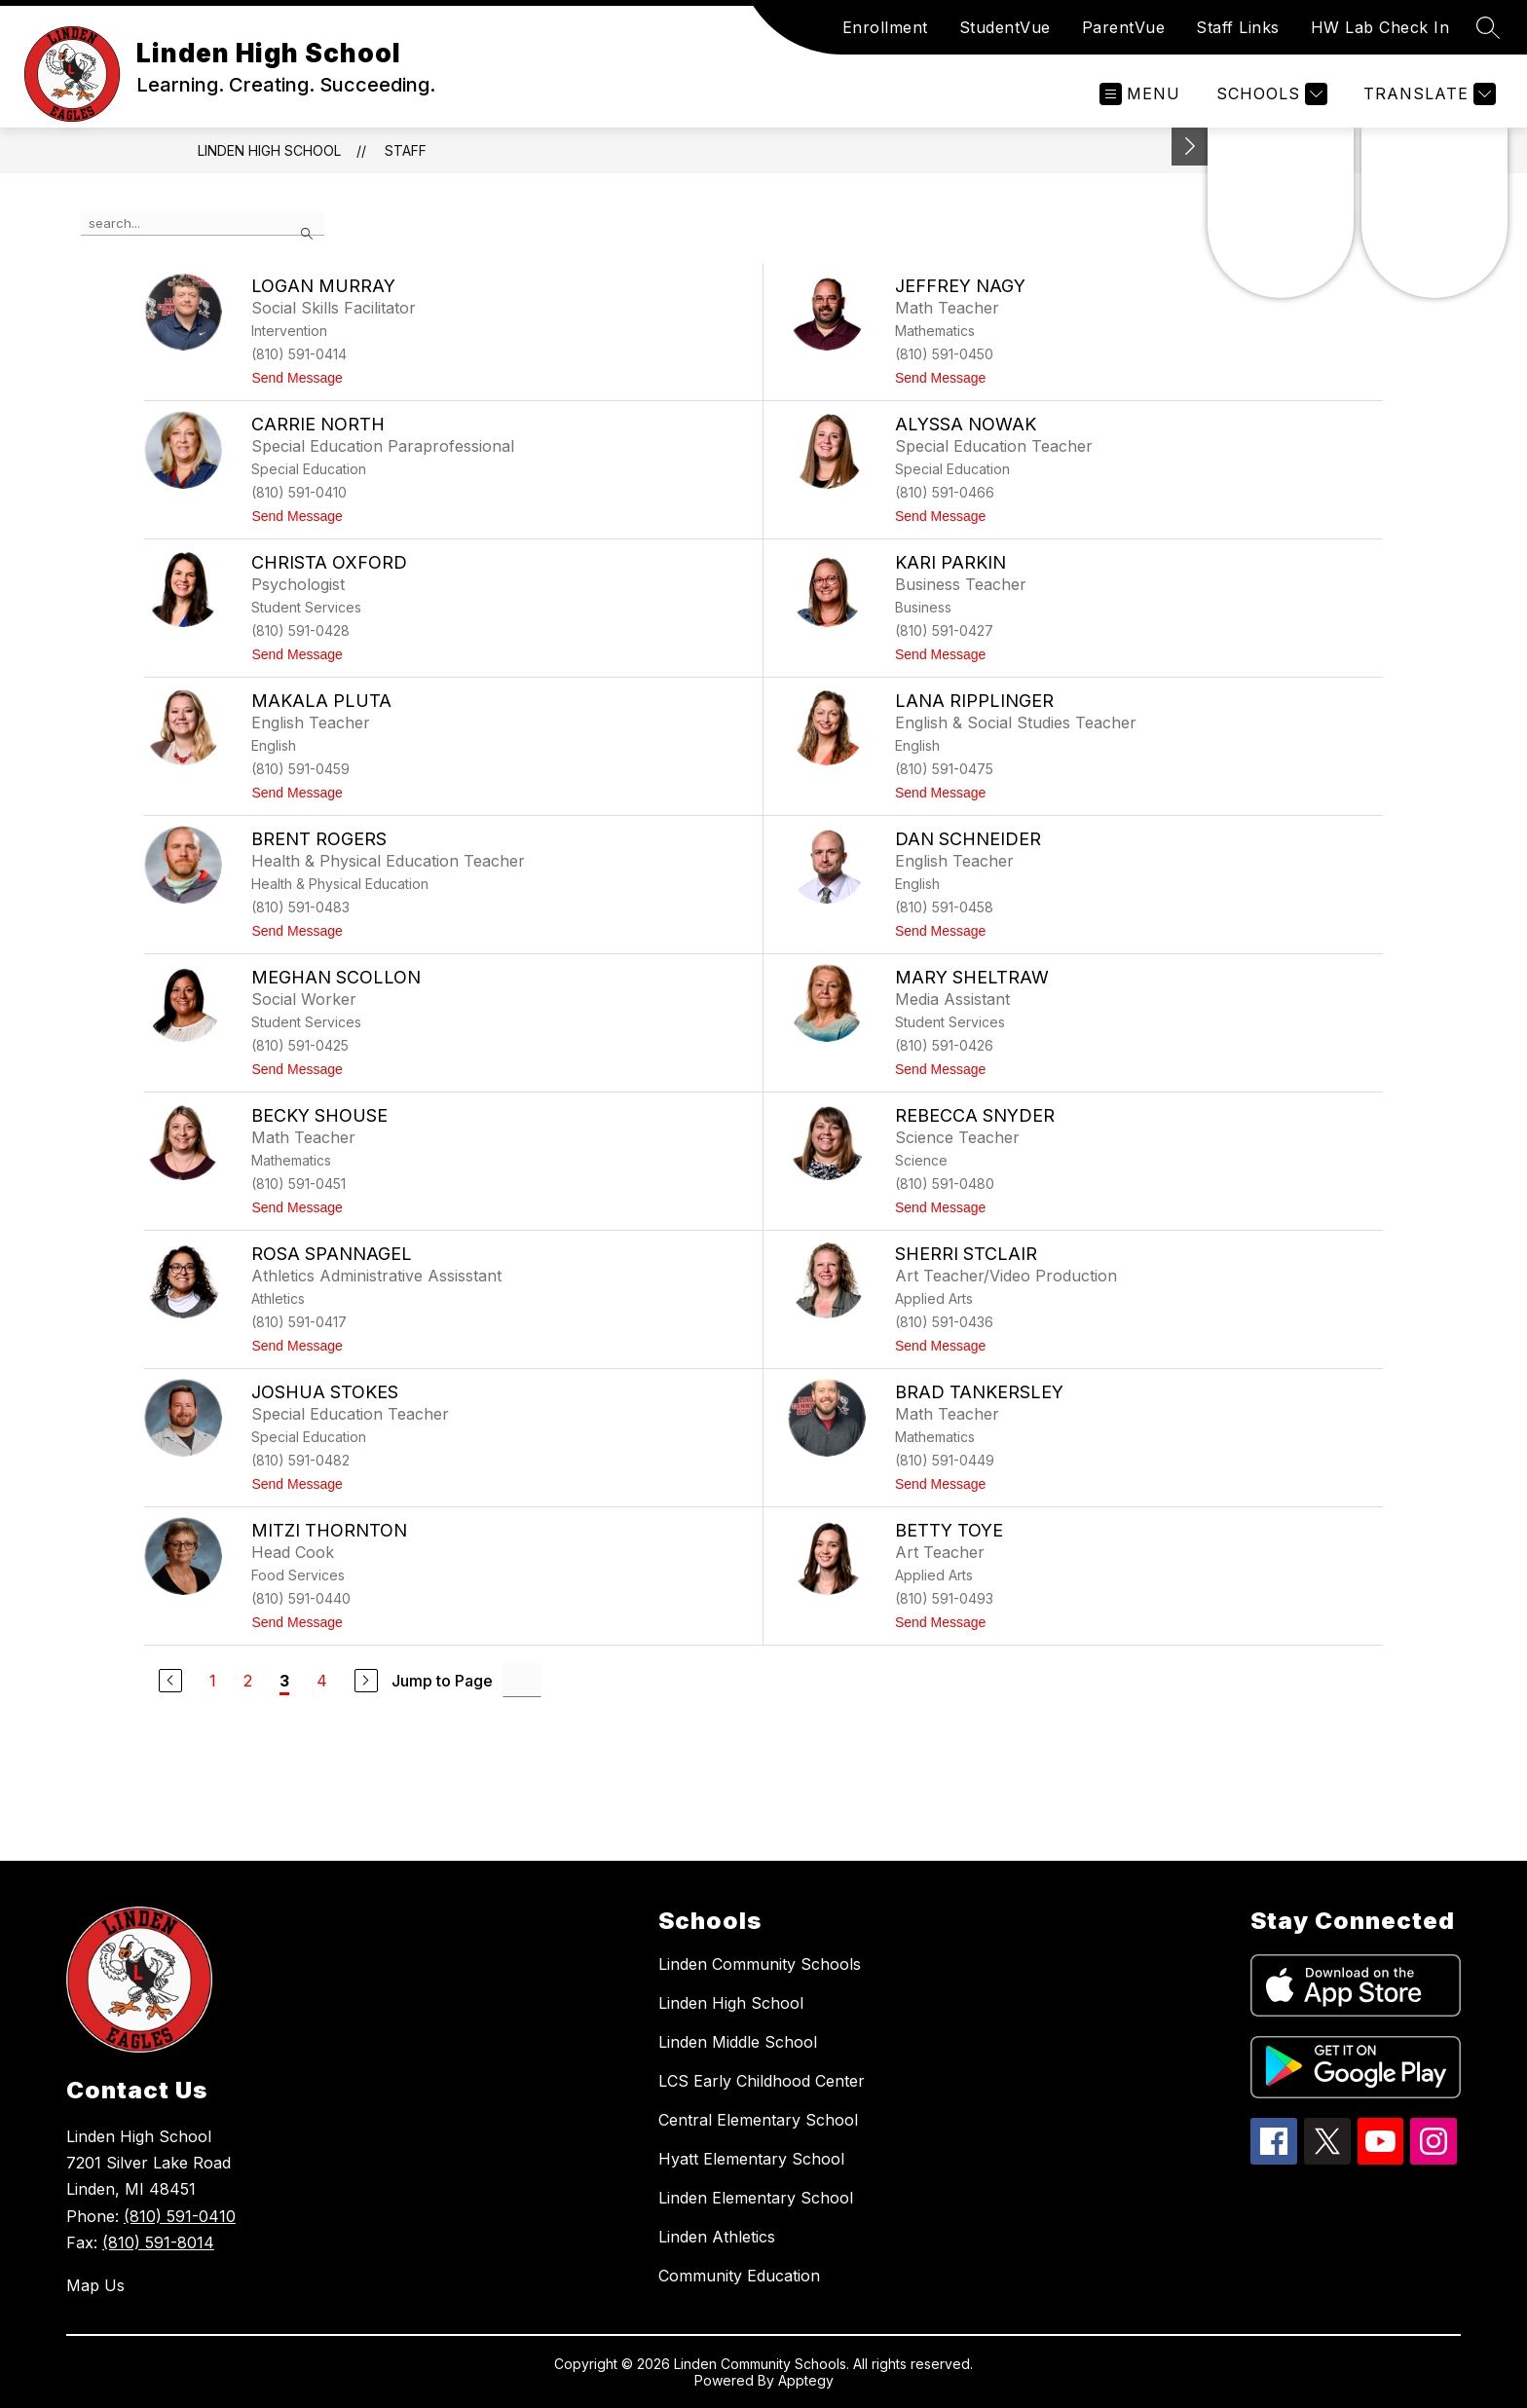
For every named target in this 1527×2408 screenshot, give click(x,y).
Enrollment (885, 27)
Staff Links (1238, 27)
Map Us (95, 2285)
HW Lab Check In (1380, 27)
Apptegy (806, 2380)
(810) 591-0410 (180, 2216)
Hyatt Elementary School (751, 2158)
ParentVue (1124, 27)
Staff (406, 150)
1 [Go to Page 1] (212, 1680)
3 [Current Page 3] (284, 1680)
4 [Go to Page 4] (322, 1680)
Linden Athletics (716, 2236)
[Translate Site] (1427, 94)
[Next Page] (366, 1680)
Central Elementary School (758, 2120)
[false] (202, 224)
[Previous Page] (170, 1680)
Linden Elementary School (755, 2197)
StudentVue (1005, 27)
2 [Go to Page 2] (247, 1680)
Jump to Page (442, 1680)
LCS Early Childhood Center (761, 2081)
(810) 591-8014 (158, 2242)
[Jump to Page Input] (522, 1680)
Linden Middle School (737, 2042)
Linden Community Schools (759, 1964)
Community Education (739, 2275)
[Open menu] (1139, 94)
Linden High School (269, 150)
